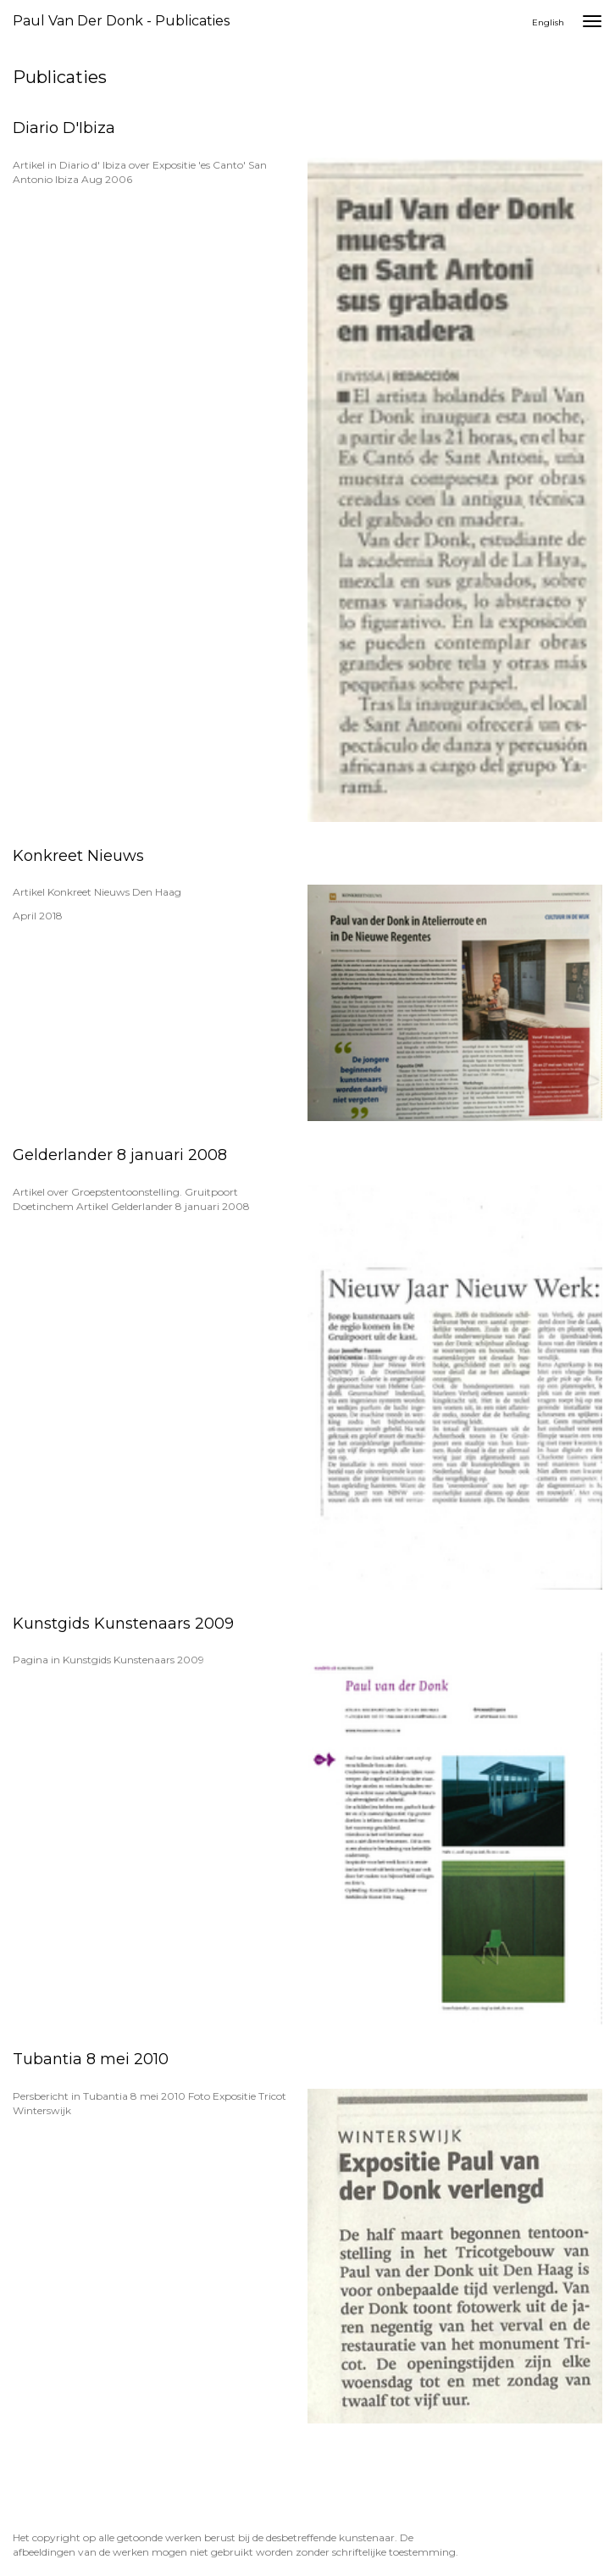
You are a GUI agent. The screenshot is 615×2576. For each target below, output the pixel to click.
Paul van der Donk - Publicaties (121, 21)
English (548, 22)
